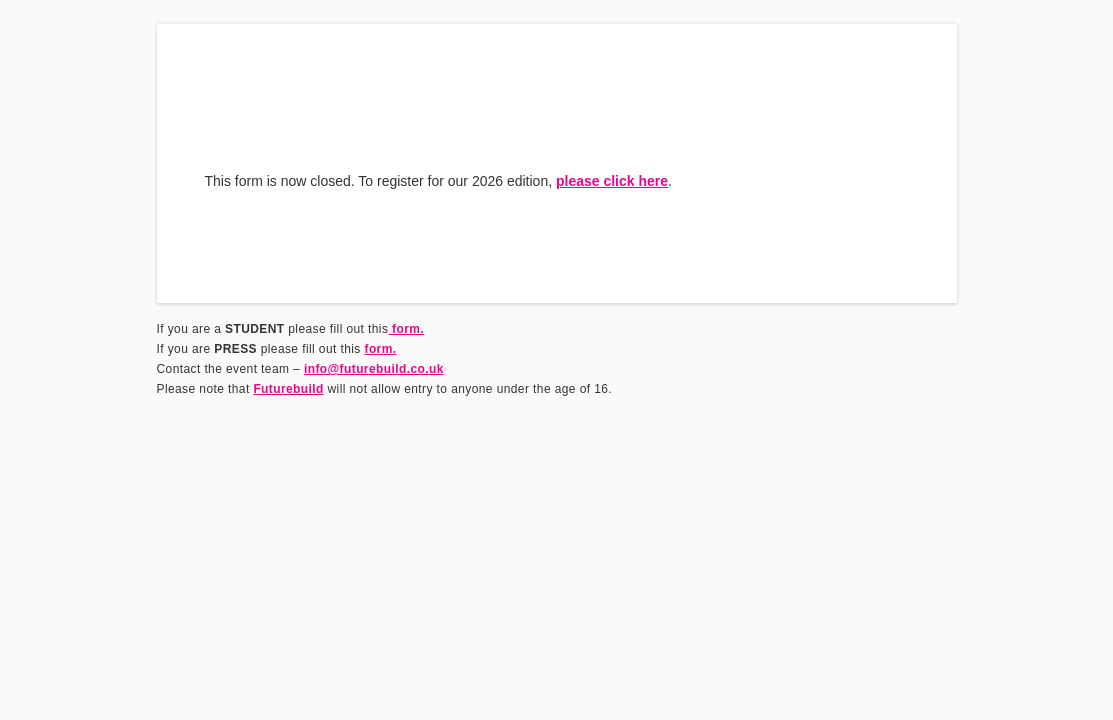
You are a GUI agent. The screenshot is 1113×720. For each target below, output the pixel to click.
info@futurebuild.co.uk (374, 369)
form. (406, 329)
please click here (612, 181)
